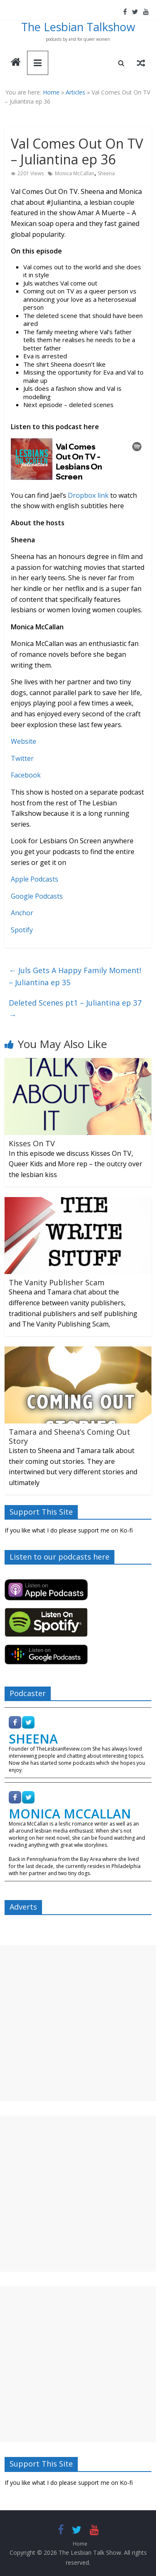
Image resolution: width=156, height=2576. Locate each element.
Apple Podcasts (34, 879)
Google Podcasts (37, 896)
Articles (75, 92)
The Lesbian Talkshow (78, 27)
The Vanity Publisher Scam (56, 1282)
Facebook (26, 775)
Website (23, 741)
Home (51, 92)
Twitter (22, 758)
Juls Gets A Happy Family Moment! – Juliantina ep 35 (75, 976)
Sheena (106, 173)
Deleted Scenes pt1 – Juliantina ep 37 (75, 1009)
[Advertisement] (78, 2023)
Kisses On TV (32, 1143)
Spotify (22, 929)
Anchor (22, 912)
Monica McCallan (74, 173)
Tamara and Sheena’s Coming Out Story (69, 1436)
